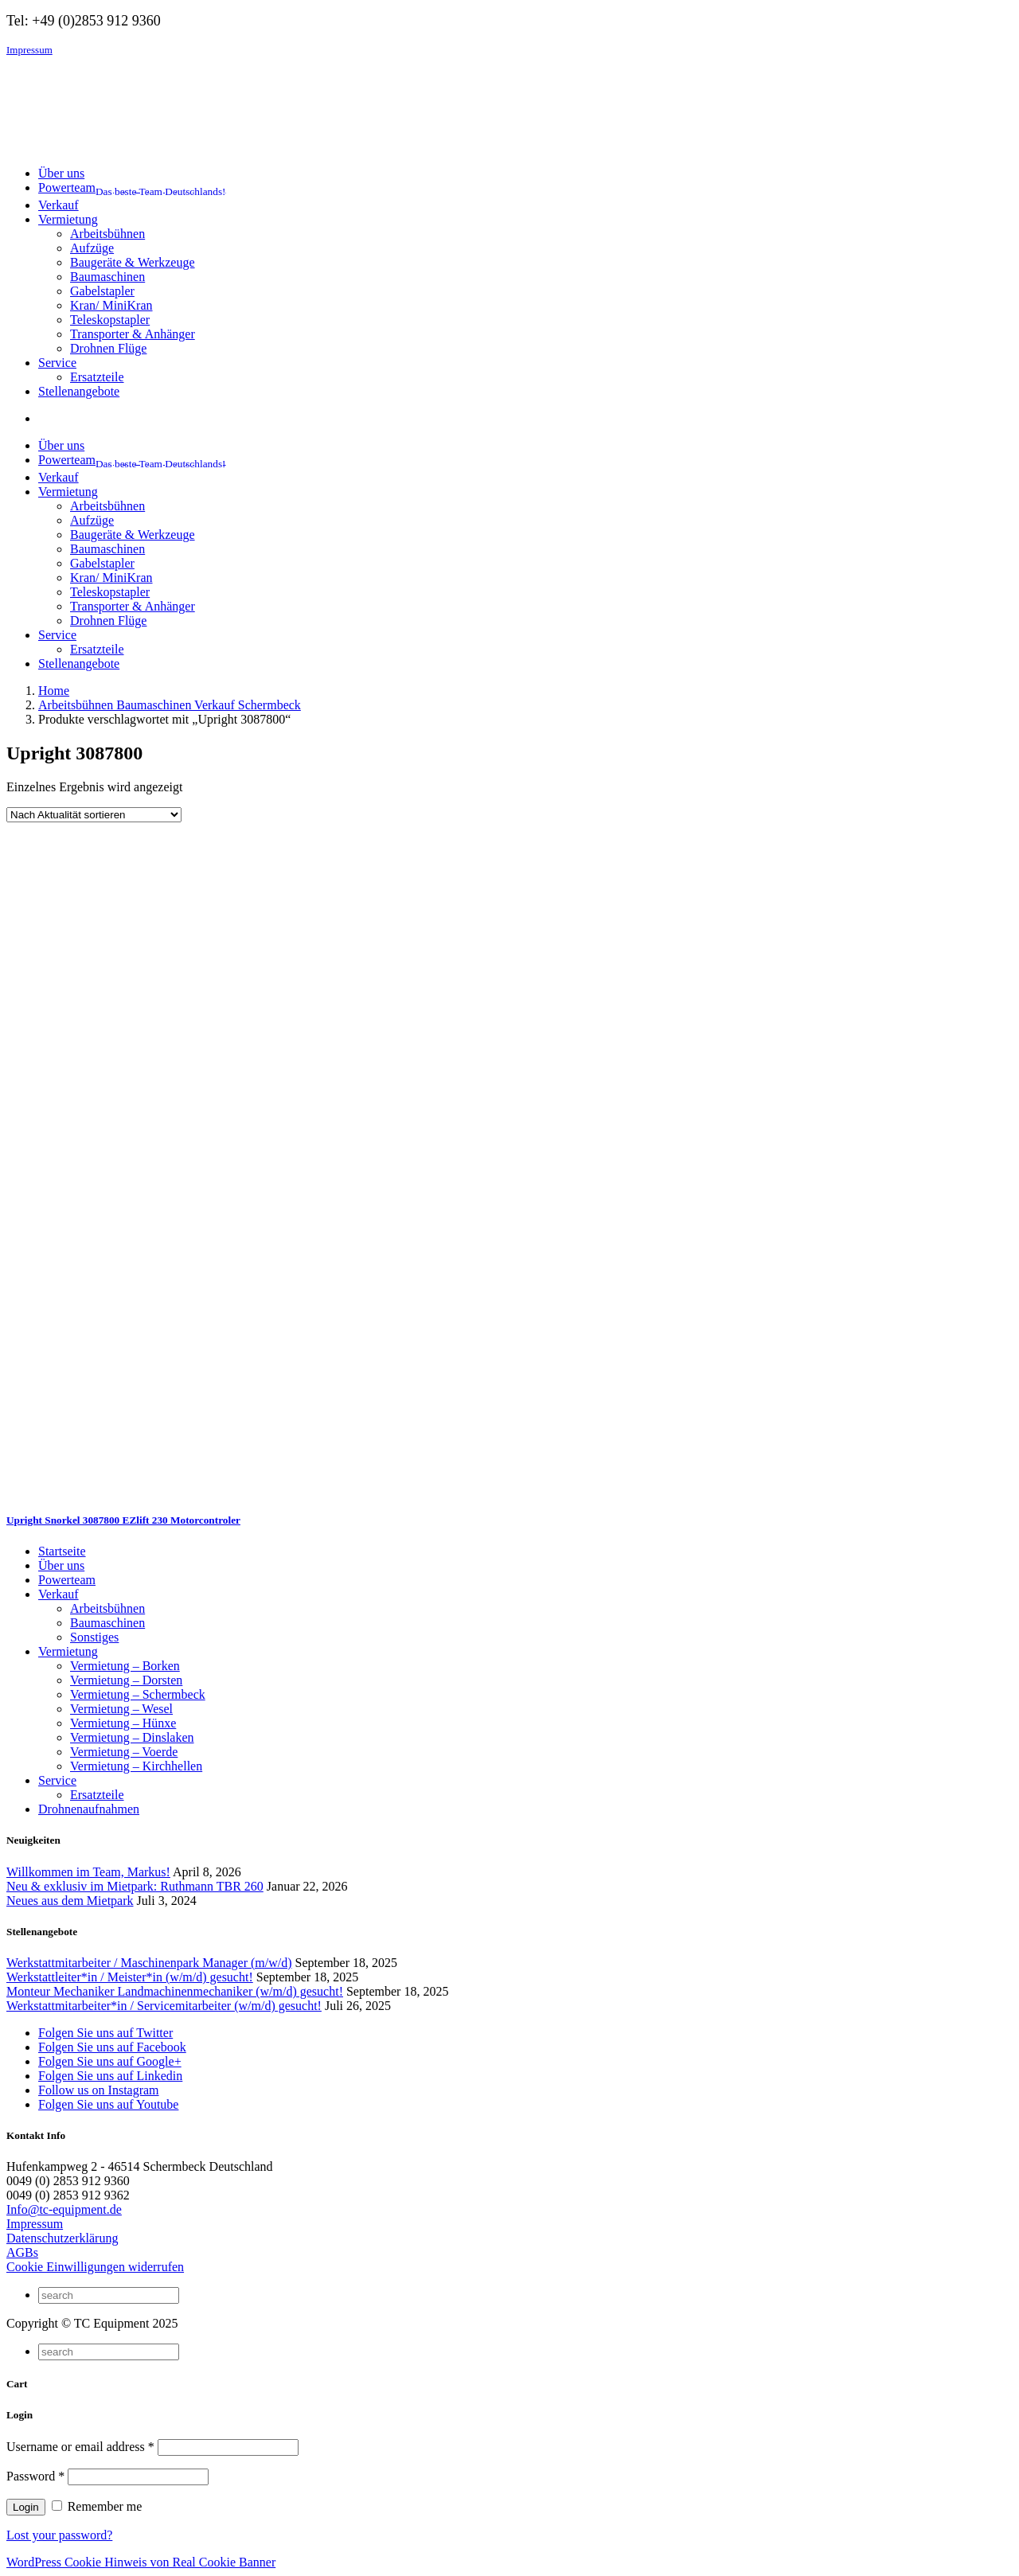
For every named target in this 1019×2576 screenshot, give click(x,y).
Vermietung (68, 1651)
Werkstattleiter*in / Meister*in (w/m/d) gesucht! (129, 1977)
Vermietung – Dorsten (126, 1680)
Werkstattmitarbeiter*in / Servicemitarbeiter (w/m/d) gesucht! (164, 2005)
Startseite (62, 1551)
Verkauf (58, 1594)
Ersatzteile (97, 377)
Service (57, 1780)
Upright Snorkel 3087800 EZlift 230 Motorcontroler (123, 1520)
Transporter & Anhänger (132, 334)
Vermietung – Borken (125, 1665)
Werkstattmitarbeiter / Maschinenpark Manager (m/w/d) (149, 1962)
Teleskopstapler (110, 319)
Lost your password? (59, 2535)
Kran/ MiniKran (111, 305)
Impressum (29, 50)
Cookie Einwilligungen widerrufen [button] (95, 2267)
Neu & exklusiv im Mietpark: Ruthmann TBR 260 (135, 1886)
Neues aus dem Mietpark (70, 1900)
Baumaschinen (107, 276)
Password (35, 2476)
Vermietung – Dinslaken (132, 1737)
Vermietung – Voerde (124, 1751)
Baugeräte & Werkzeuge (132, 262)
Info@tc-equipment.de (64, 2209)
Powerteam (67, 1580)
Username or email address (80, 2446)
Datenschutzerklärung (62, 2238)
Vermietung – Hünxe (123, 1723)
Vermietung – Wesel (121, 1708)
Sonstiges (94, 1637)
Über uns (61, 1565)
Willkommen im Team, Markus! (88, 1872)
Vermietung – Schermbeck (137, 1694)
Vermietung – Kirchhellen (136, 1766)
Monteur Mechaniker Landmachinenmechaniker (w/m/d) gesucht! (174, 1991)
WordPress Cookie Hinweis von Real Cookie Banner (140, 2562)
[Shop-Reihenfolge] (94, 814)
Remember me (97, 2506)
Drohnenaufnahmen (88, 1809)
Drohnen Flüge (108, 348)
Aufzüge (92, 248)
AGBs (22, 2252)
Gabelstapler (102, 291)
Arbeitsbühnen (107, 233)
